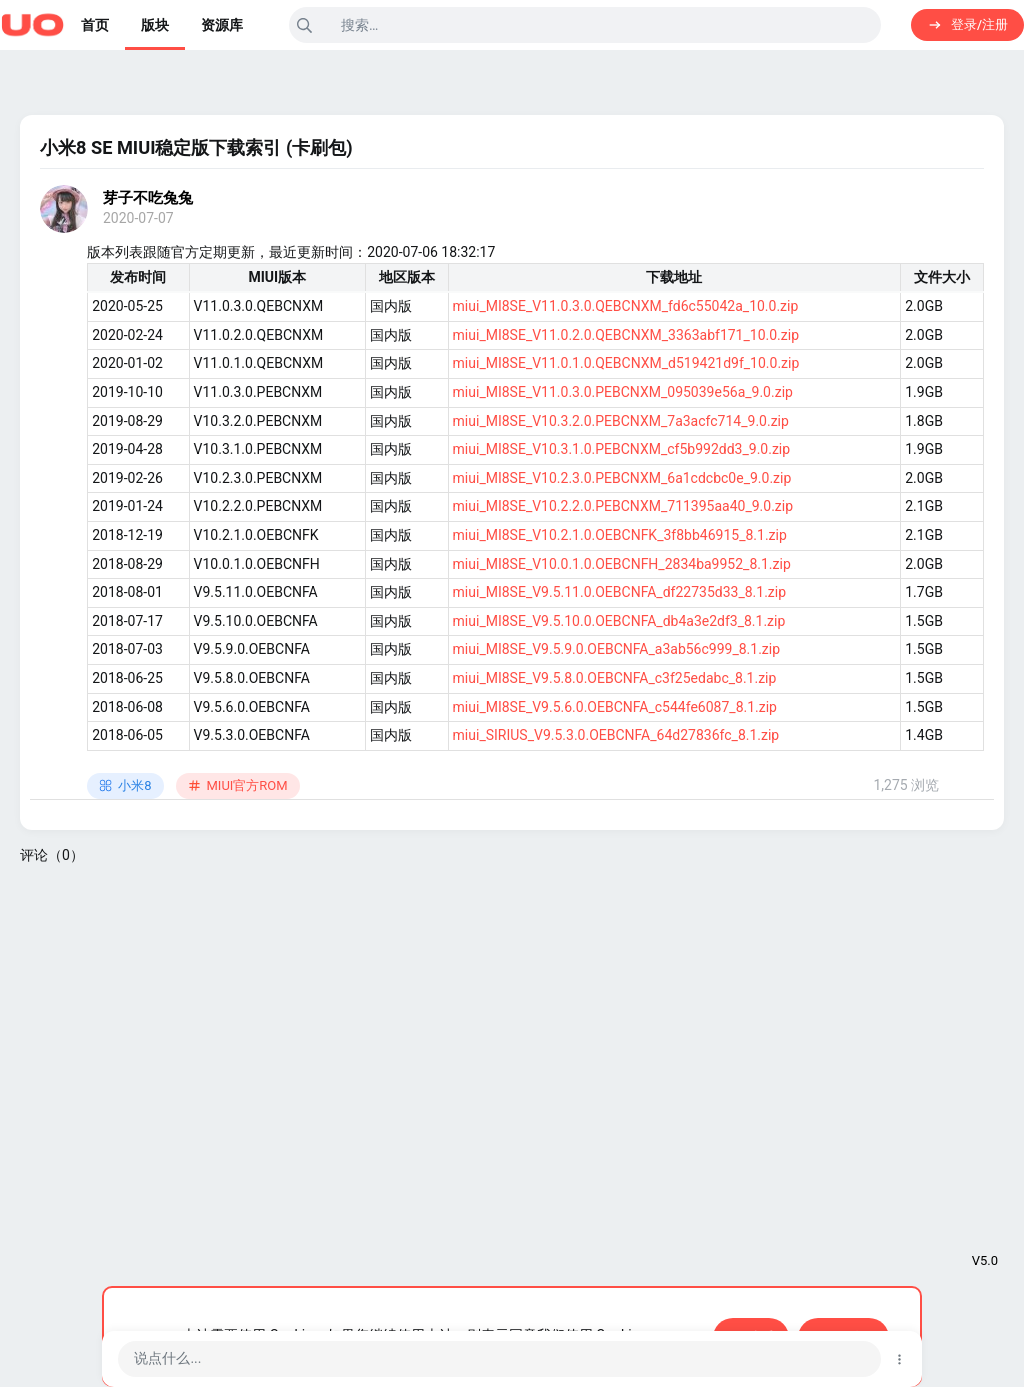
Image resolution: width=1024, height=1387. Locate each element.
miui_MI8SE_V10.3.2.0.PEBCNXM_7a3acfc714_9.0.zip (621, 421)
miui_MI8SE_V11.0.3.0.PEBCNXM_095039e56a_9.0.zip (623, 392)
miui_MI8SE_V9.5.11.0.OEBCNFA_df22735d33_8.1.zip (619, 592)
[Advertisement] (512, 1026)
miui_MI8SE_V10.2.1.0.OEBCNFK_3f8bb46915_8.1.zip (620, 535)
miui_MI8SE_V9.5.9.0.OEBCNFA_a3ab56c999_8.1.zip (616, 649)
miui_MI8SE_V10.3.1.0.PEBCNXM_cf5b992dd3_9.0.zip (622, 449)
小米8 (125, 785)
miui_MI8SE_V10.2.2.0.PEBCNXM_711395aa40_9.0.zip (623, 506)
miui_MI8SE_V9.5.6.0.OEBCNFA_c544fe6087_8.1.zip (615, 707)
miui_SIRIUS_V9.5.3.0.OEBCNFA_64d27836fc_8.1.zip (616, 735)
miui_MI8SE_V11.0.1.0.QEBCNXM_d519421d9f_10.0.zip (626, 363)
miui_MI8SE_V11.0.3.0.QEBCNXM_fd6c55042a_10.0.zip (626, 306)
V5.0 (985, 1260)
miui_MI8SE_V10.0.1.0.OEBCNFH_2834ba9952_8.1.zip (622, 564)
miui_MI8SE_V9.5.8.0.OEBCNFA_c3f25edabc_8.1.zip (615, 678)
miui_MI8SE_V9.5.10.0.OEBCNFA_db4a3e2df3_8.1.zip (619, 621)
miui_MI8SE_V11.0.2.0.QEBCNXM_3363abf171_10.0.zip (626, 335)
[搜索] (585, 25)
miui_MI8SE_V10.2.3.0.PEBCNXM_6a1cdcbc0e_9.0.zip (622, 478)
